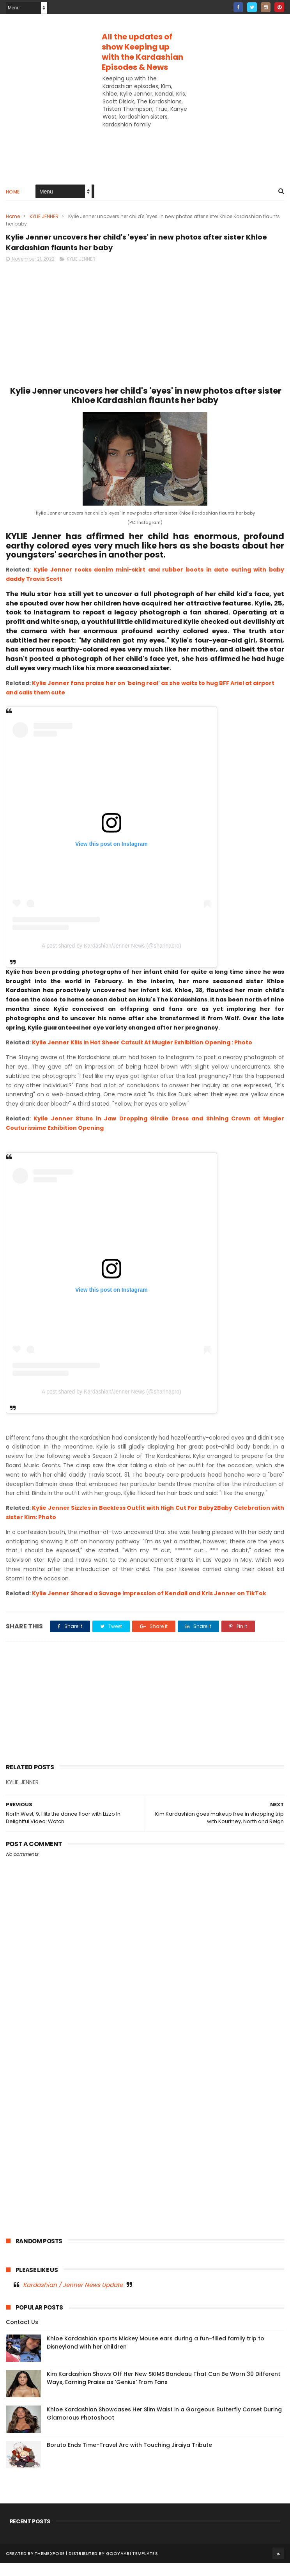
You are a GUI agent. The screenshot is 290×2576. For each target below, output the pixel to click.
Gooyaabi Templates (132, 2566)
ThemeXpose (50, 2566)
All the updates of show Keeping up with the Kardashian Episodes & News (142, 52)
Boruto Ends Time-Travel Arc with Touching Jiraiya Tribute (129, 2458)
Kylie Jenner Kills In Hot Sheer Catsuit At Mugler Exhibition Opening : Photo (142, 1055)
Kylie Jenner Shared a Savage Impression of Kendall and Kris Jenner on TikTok (149, 1606)
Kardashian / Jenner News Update (73, 2297)
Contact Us (22, 2335)
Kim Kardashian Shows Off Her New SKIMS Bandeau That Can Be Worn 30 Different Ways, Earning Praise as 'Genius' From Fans (163, 2391)
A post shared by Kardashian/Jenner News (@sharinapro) (111, 958)
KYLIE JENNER (44, 222)
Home (13, 197)
